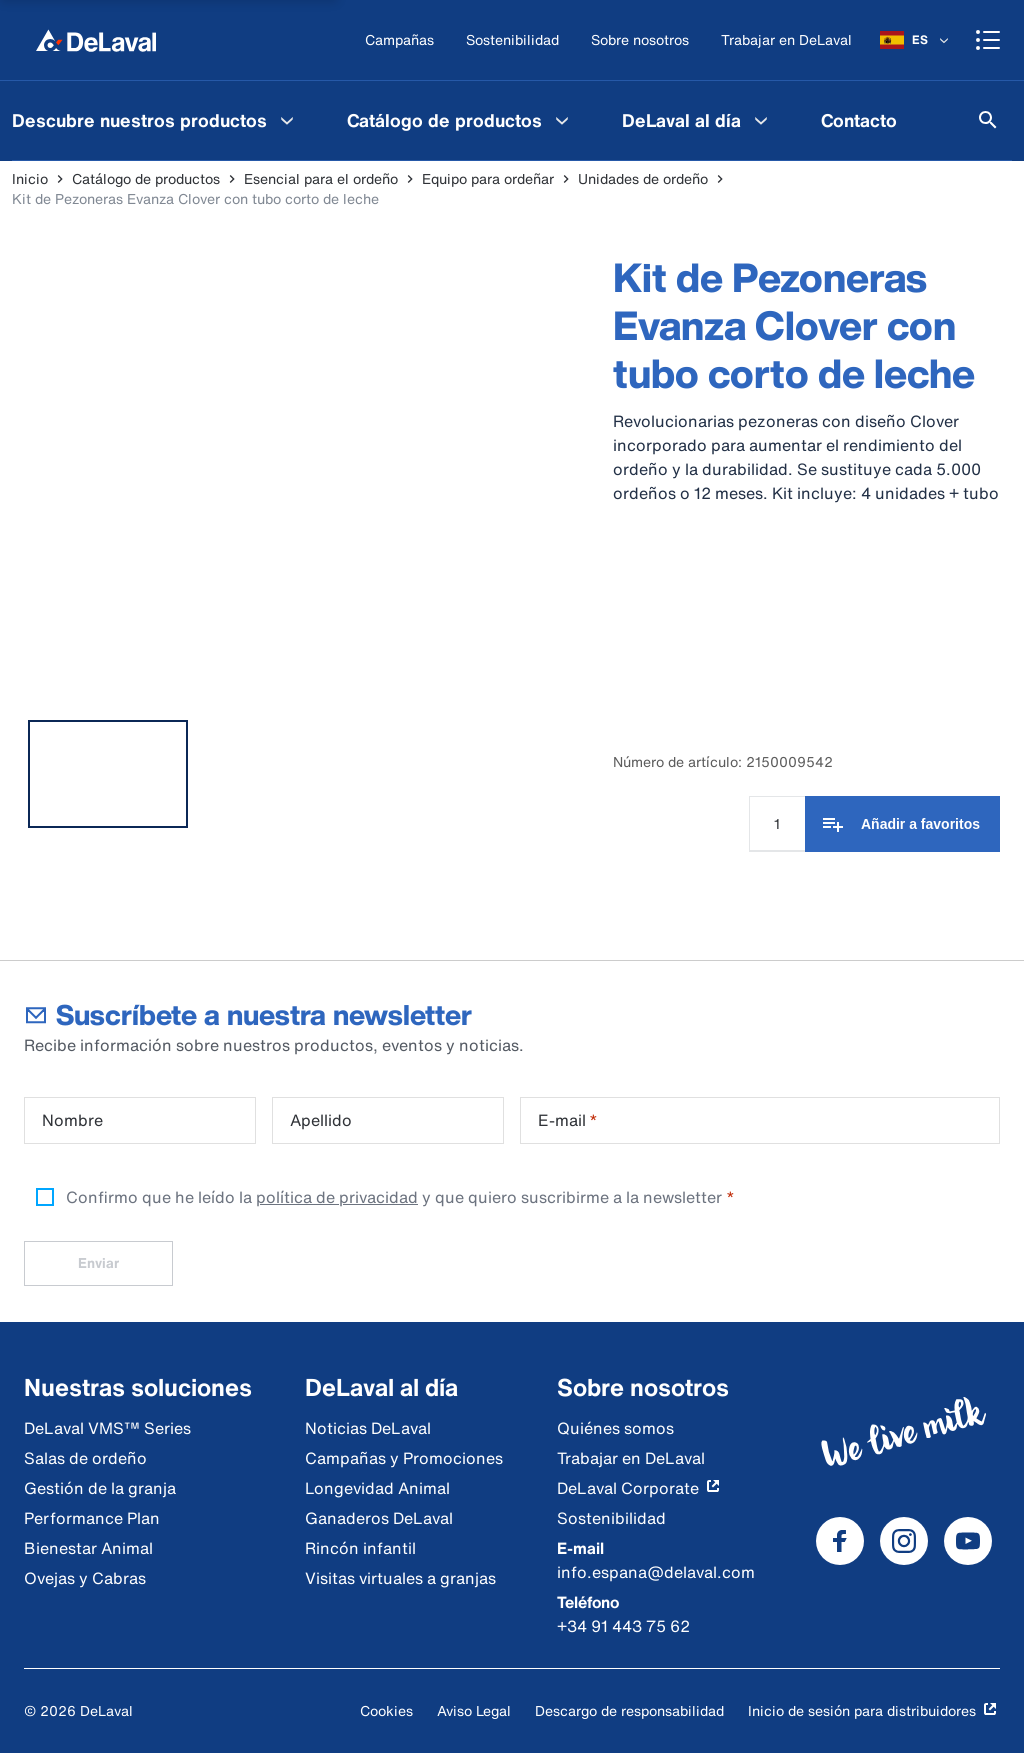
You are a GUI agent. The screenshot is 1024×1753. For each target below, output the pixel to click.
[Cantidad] (777, 824)
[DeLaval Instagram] (904, 1541)
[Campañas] (399, 40)
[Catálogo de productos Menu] (562, 120)
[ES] (916, 40)
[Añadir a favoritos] (902, 824)
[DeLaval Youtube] (968, 1541)
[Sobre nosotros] (640, 40)
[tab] (108, 774)
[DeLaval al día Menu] (761, 120)
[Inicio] (96, 40)
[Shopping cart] (988, 40)
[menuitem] (460, 120)
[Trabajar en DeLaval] (786, 40)
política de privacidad (337, 1197)
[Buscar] (988, 120)
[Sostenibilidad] (512, 40)
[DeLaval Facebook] (840, 1541)
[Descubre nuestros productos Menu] (287, 120)
